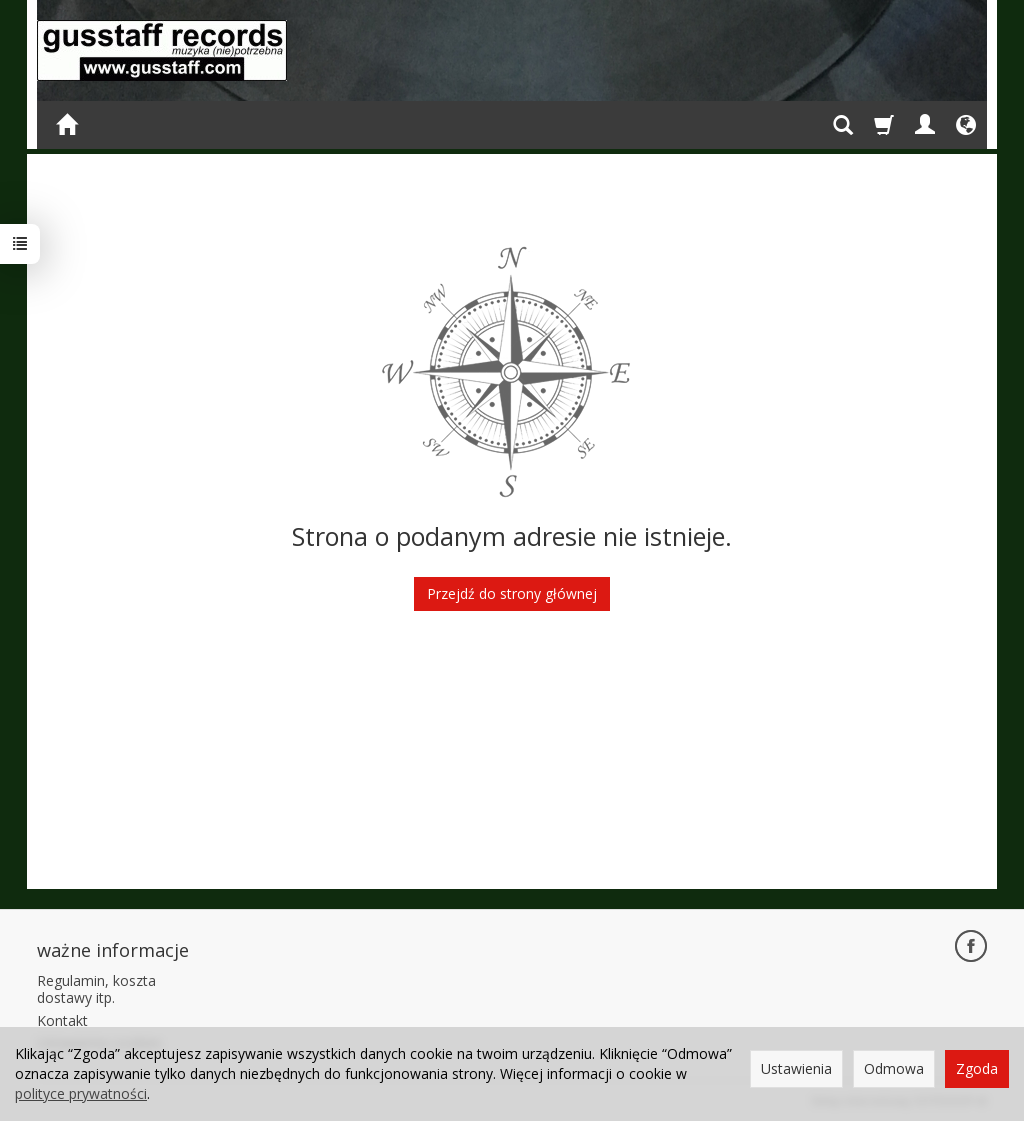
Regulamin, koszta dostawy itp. (96, 989)
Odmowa (894, 1068)
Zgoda (977, 1068)
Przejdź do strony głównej (512, 593)
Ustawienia (796, 1068)
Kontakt (62, 1020)
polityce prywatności (81, 1093)
